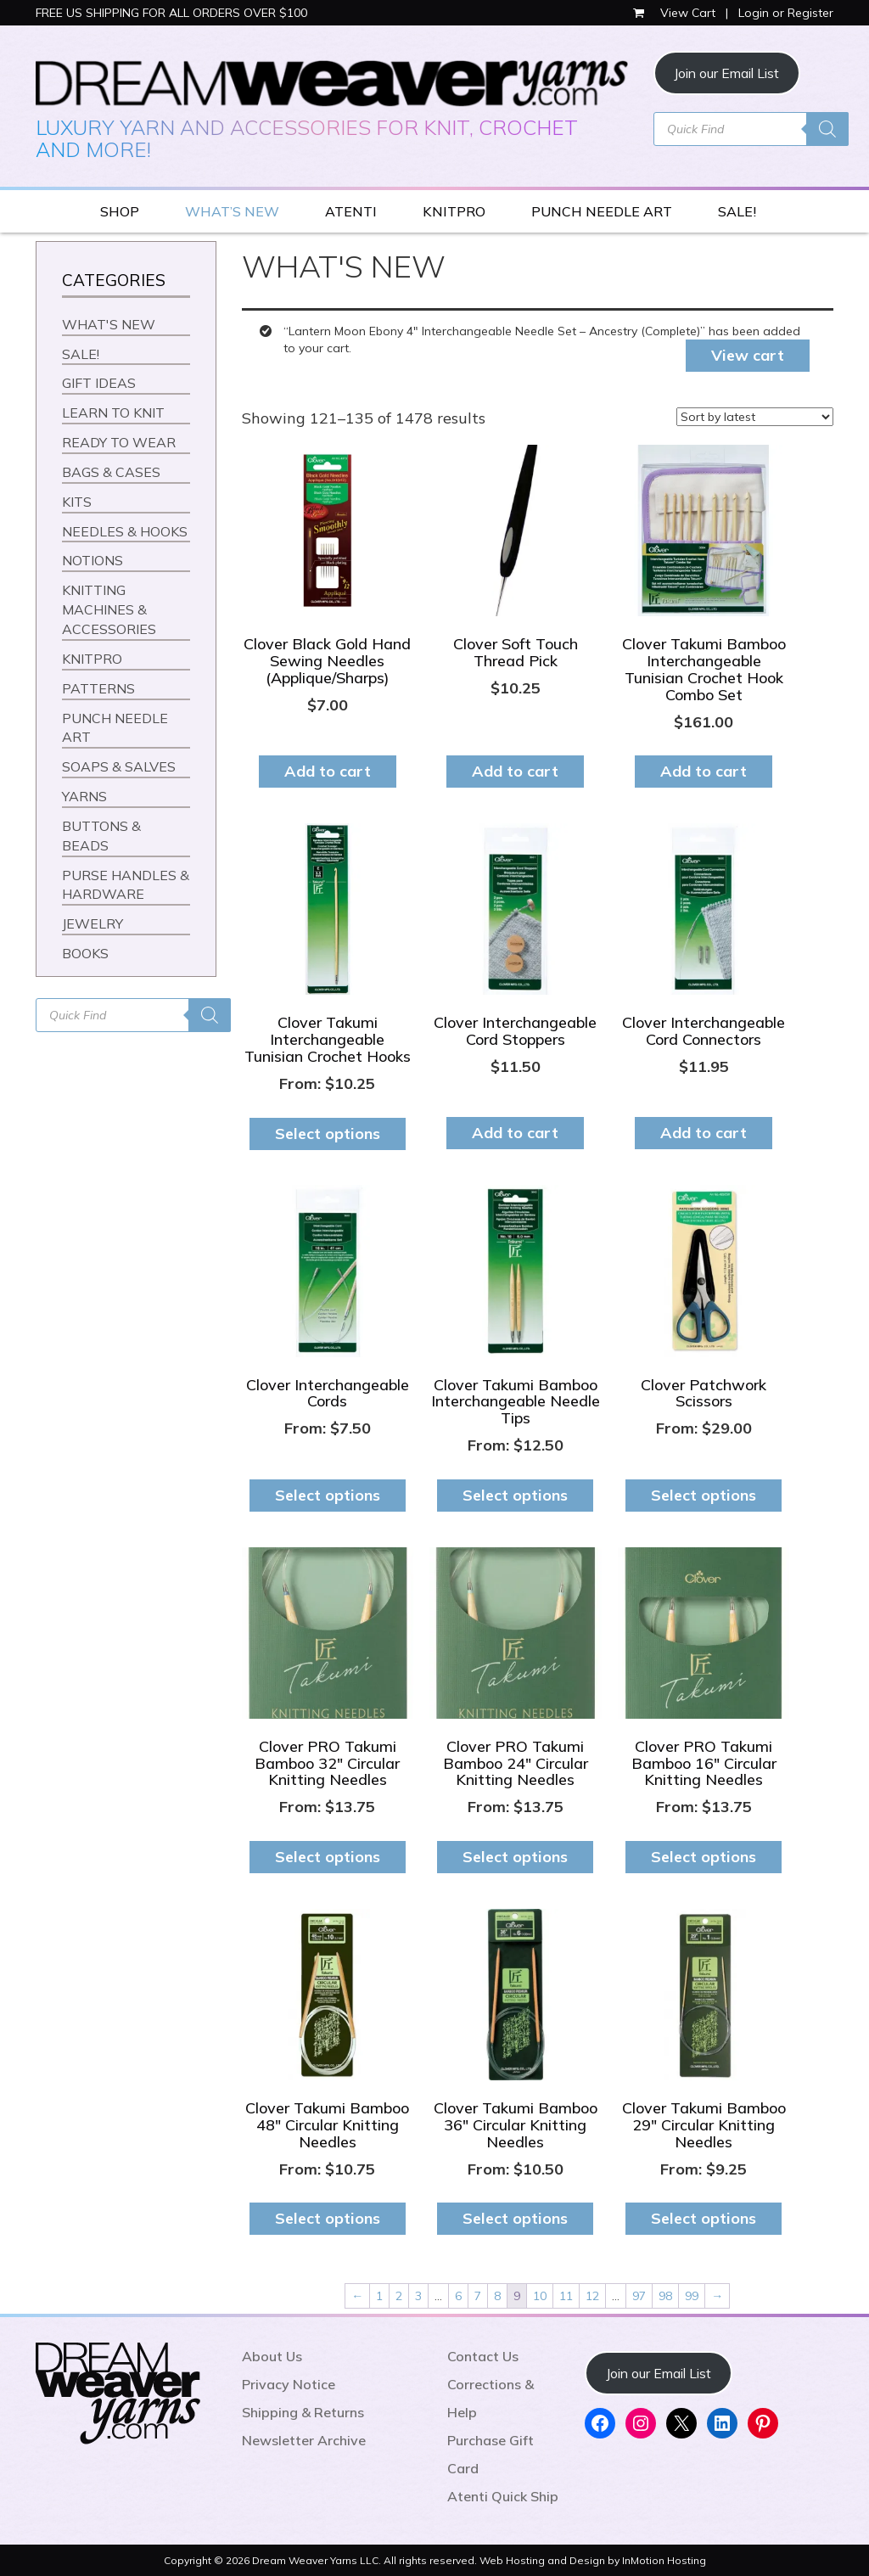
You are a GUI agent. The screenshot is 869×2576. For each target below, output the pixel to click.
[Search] (827, 129)
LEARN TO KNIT (113, 412)
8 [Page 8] (497, 2296)
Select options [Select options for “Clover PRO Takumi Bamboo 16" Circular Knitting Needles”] (703, 1856)
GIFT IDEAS (99, 382)
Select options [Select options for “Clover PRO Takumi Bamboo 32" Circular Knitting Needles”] (327, 1856)
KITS (77, 501)
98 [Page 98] (665, 2296)
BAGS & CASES (111, 471)
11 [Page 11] (566, 2296)
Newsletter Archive (304, 2440)
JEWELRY (92, 923)
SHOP (119, 211)
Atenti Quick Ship (502, 2496)
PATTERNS (98, 688)
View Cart (676, 12)
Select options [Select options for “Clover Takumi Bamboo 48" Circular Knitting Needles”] (327, 2218)
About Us (272, 2356)
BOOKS (85, 953)
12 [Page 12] (592, 2296)
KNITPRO (454, 211)
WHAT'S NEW (108, 324)
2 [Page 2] (398, 2296)
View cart (747, 355)
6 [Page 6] (458, 2296)
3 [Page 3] (418, 2296)
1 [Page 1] (379, 2296)
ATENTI (351, 211)
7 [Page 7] (477, 2296)
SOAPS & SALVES (119, 766)
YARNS (84, 796)
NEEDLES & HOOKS (125, 531)
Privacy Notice (288, 2384)
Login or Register (785, 12)
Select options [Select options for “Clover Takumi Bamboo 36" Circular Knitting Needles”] (515, 2218)
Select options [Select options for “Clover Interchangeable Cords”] (327, 1495)
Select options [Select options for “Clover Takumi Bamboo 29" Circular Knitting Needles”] (703, 2218)
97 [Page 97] (639, 2296)
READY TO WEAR (119, 442)
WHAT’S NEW (232, 211)
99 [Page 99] (691, 2296)
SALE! (737, 211)
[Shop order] (754, 416)
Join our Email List (726, 73)
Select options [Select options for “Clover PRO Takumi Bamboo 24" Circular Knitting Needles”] (515, 1856)
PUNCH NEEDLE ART (601, 211)
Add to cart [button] (327, 771)
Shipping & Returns (303, 2412)
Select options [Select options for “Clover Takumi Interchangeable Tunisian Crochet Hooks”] (327, 1133)
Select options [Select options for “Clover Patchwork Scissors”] (703, 1495)
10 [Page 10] (540, 2296)
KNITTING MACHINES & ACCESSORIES (109, 609)
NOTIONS (92, 560)
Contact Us (483, 2356)
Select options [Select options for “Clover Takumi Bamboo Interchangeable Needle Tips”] (515, 1495)
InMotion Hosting (664, 2560)
